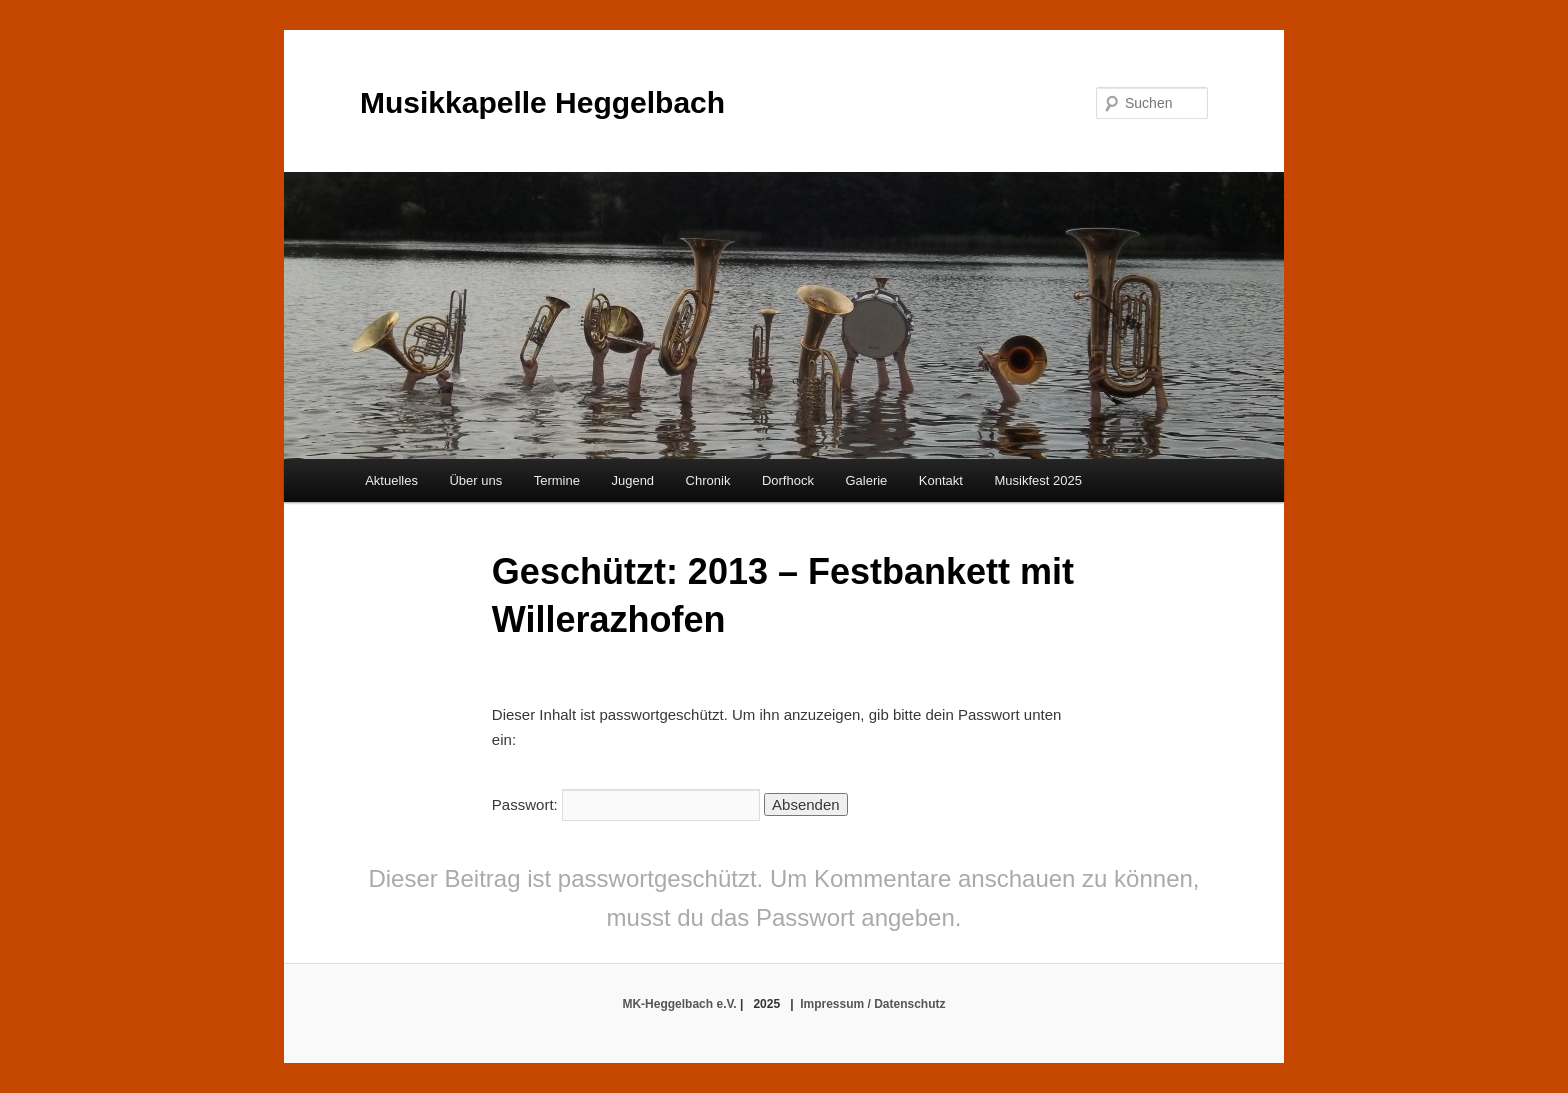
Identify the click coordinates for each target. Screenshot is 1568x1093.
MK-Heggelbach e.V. (679, 1004)
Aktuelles (391, 480)
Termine (557, 480)
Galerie (866, 480)
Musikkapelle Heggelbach (542, 102)
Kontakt (941, 480)
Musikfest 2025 (1037, 480)
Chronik (708, 480)
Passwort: (626, 804)
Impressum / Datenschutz (872, 1004)
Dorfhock (788, 480)
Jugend (632, 480)
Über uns (475, 480)
